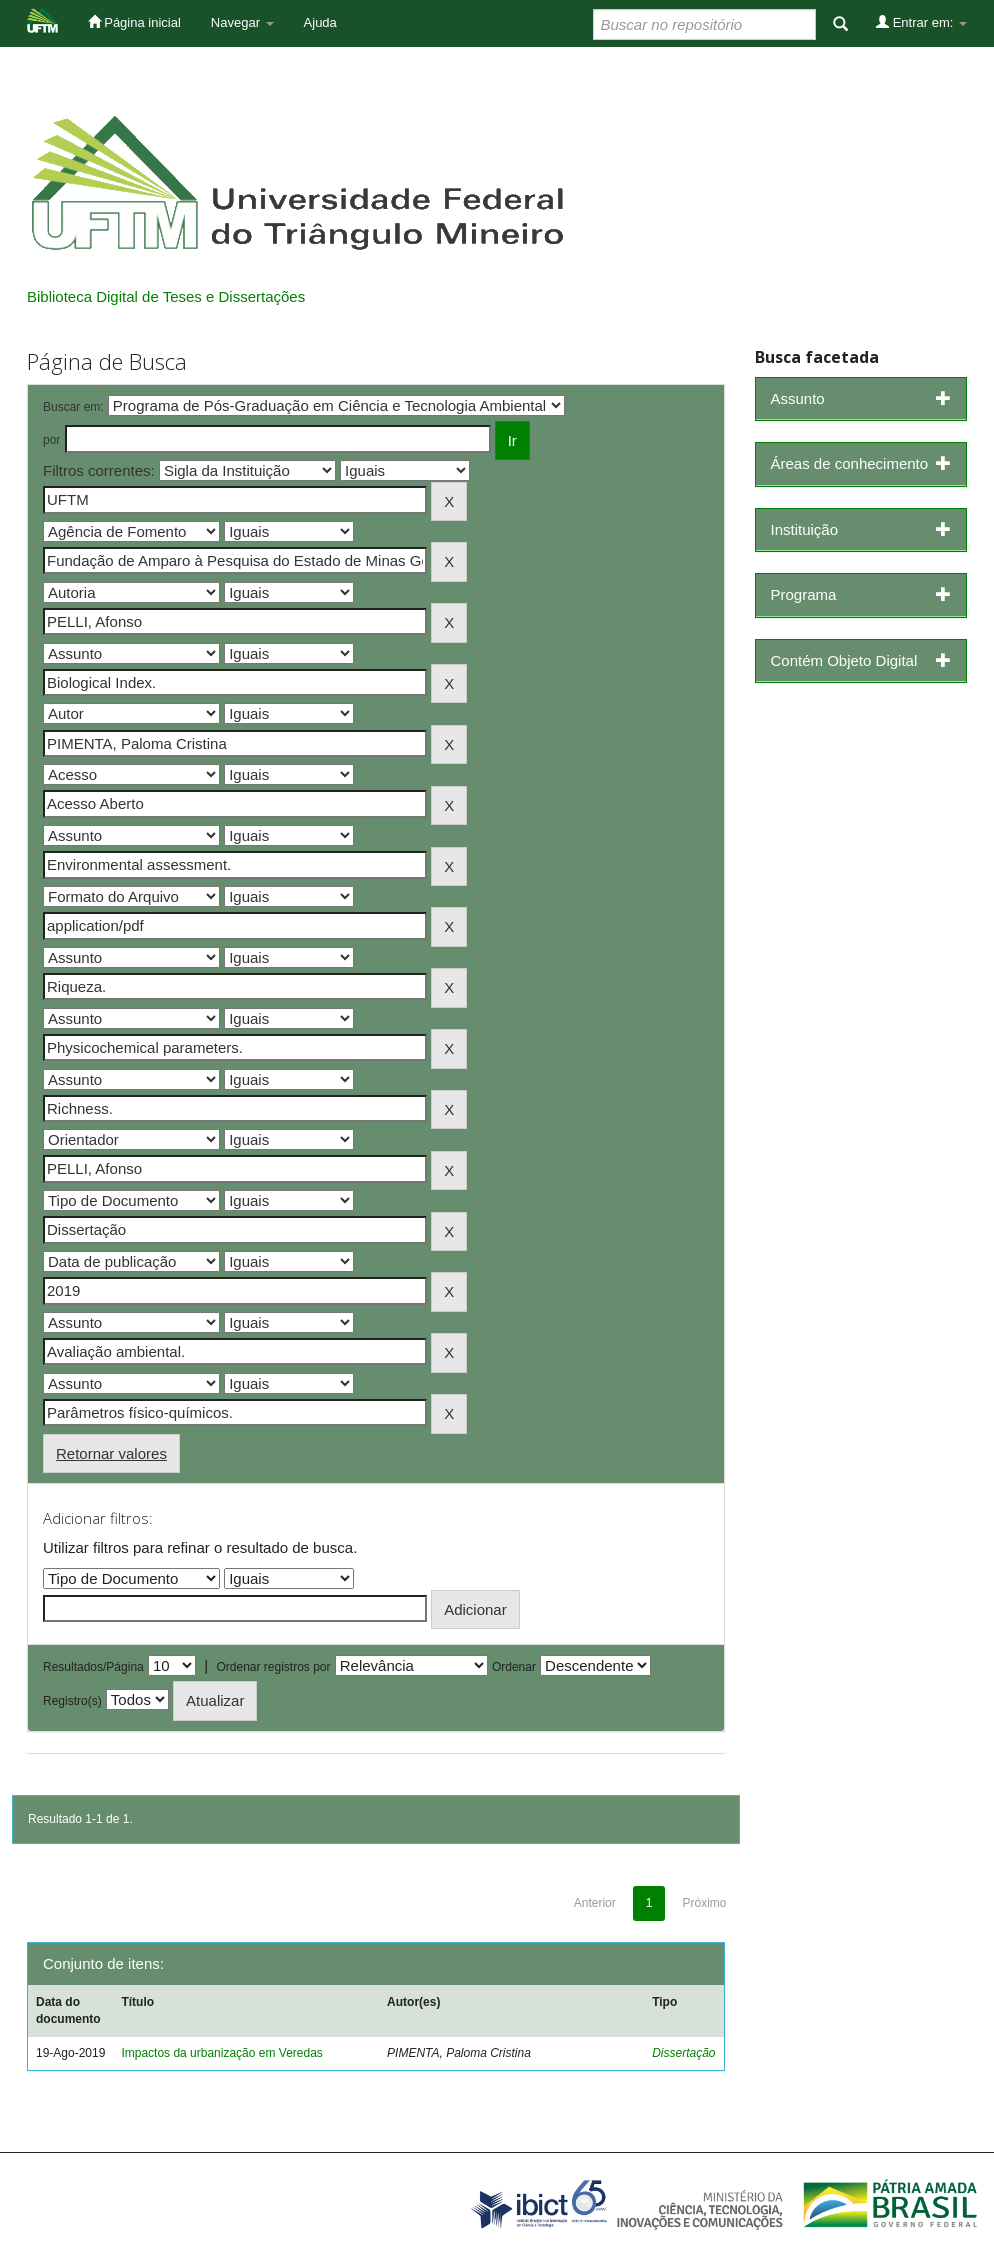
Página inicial (134, 22)
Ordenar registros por (273, 1667)
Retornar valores (111, 1453)
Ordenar (514, 1667)
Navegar (242, 22)
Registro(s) (72, 1701)
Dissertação (683, 2053)
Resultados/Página (93, 1667)
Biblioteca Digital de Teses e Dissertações (166, 296)
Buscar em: (73, 407)
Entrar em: (921, 22)
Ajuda (320, 22)
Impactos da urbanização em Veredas (221, 2053)
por (51, 440)
